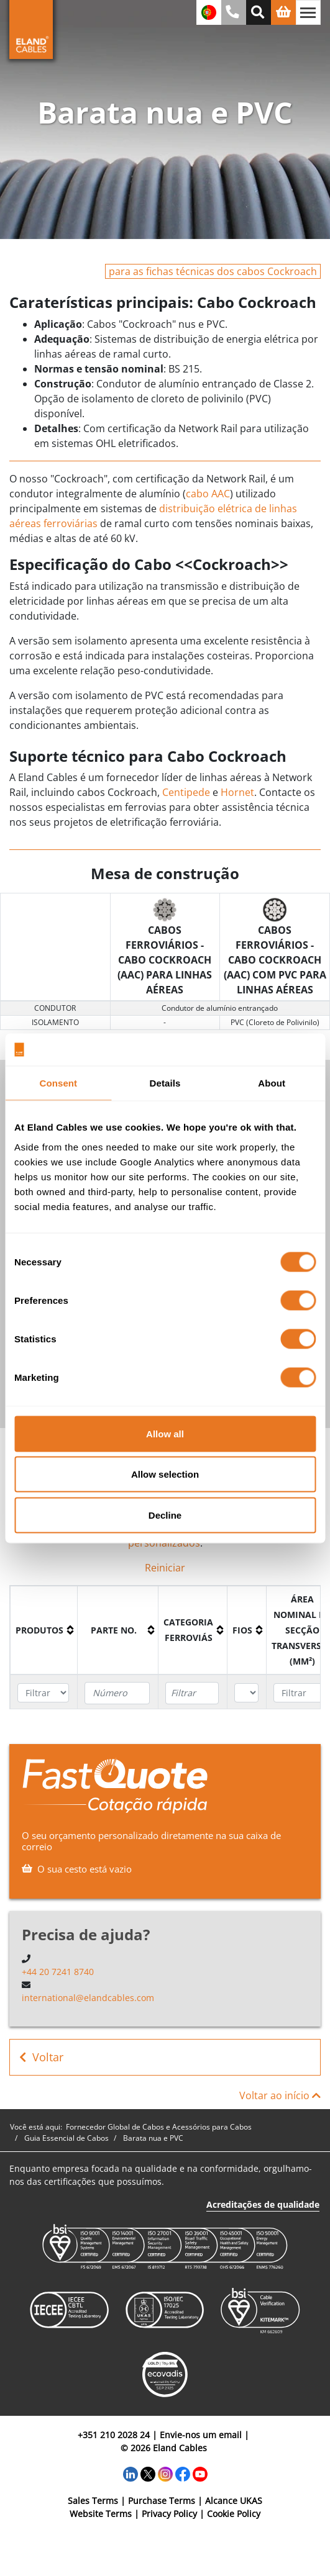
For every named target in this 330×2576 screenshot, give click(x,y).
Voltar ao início (280, 2095)
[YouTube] (200, 2473)
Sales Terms (93, 2500)
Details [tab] (165, 1083)
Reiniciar (165, 1568)
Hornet (237, 792)
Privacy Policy (169, 2514)
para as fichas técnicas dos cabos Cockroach (213, 271)
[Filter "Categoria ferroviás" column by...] (192, 1693)
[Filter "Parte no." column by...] (117, 1693)
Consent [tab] (58, 1083)
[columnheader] (44, 1630)
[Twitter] (147, 2473)
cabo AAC (208, 493)
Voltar (41, 2057)
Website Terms (101, 2514)
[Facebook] (182, 2473)
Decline (165, 1514)
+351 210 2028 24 (114, 2435)
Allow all (165, 1433)
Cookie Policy (233, 2514)
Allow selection (165, 1474)
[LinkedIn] (130, 2473)
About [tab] (271, 1083)
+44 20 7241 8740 (58, 1971)
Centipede (186, 792)
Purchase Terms (161, 2500)
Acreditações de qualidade (262, 2204)
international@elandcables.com (88, 1998)
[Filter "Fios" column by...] (246, 1692)
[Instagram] (165, 2473)
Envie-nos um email (201, 2435)
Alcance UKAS (233, 2500)
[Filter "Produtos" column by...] (43, 1692)
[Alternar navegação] (308, 12)
